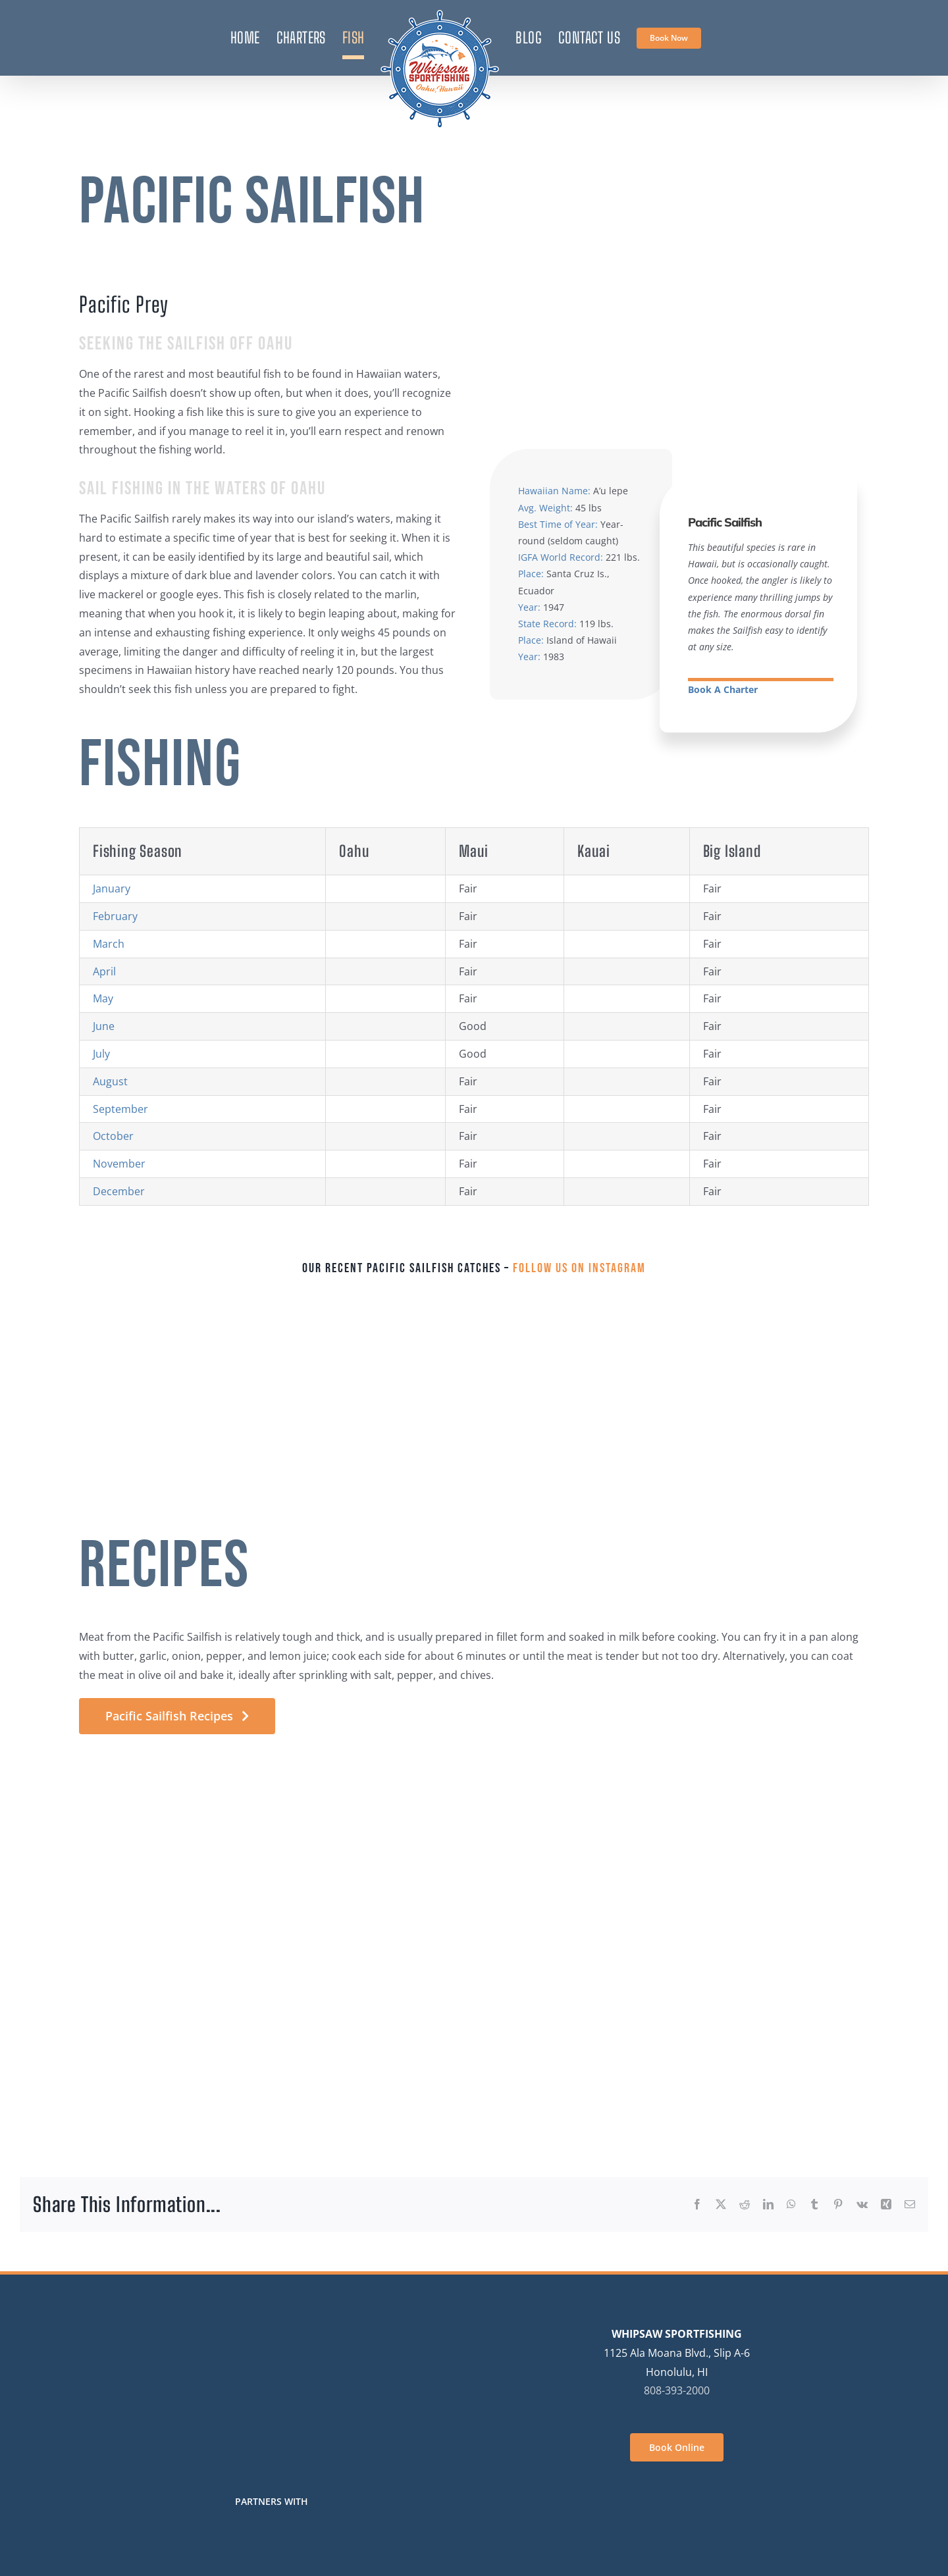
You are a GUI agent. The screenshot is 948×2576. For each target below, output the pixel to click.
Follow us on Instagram (579, 1268)
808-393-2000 (677, 2390)
